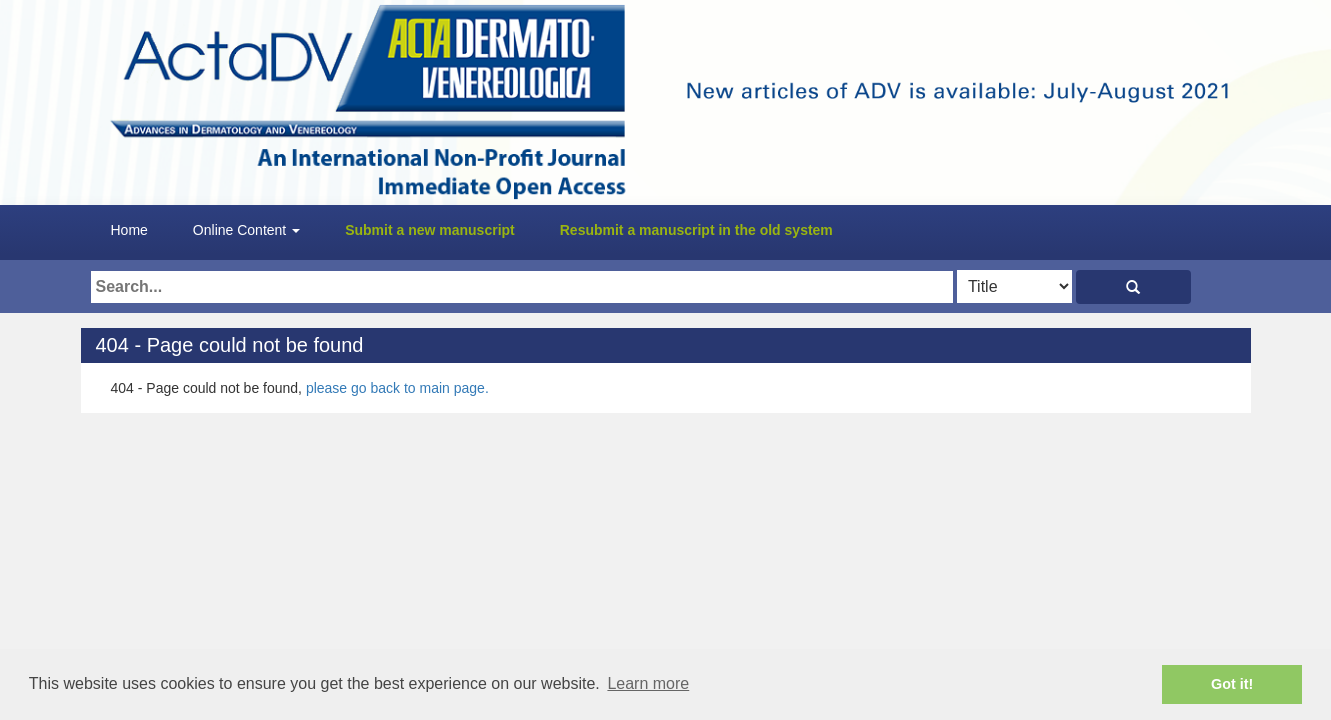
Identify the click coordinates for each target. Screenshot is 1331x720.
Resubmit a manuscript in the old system (696, 230)
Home (129, 230)
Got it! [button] (1232, 684)
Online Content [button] (246, 230)
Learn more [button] (648, 683)
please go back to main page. (397, 388)
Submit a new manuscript (430, 230)
